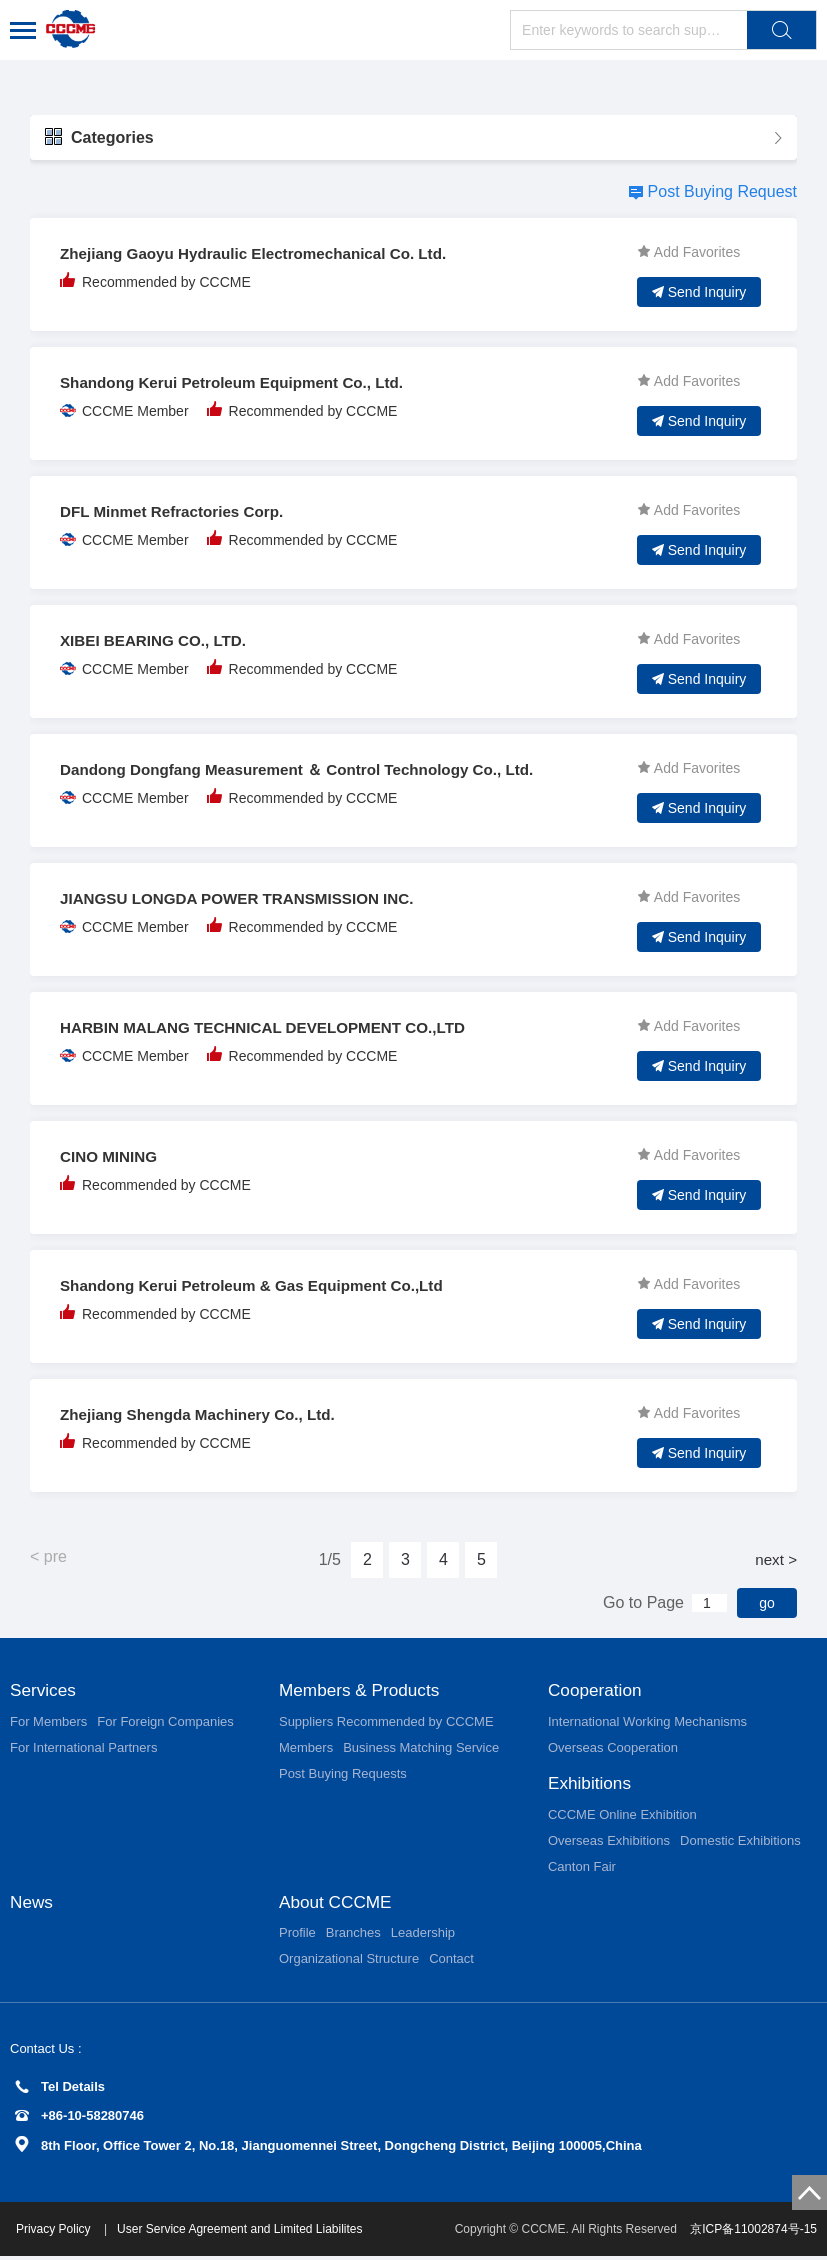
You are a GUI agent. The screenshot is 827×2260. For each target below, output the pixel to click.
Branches (353, 1936)
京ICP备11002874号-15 (753, 2233)
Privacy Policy (59, 2233)
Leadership (423, 1936)
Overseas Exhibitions (609, 1842)
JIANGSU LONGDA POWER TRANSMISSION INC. (246, 898)
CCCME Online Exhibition (622, 1816)
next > (775, 1559)
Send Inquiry (699, 292)
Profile (297, 1936)
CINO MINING (111, 1156)
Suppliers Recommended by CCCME (386, 1722)
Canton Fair (582, 1868)
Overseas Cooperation (613, 1748)
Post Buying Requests (343, 1774)
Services (44, 1691)
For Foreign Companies (165, 1722)
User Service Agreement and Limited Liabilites (243, 2233)
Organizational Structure (349, 1962)
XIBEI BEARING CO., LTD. (158, 640)
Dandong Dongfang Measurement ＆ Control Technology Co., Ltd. (309, 769)
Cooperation (597, 1691)
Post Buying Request (722, 191)
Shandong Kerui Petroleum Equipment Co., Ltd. (241, 382)
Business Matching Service (421, 1748)
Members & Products (363, 1691)
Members (306, 1748)
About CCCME (338, 1905)
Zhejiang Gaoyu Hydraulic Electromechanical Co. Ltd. (263, 253)
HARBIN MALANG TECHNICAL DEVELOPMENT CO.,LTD (273, 1027)
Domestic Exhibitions (740, 1842)
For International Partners (83, 1748)
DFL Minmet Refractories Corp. (177, 511)
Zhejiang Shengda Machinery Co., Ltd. (205, 1414)
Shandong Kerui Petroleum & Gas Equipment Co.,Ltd (262, 1285)
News (32, 1905)
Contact (451, 1962)
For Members (48, 1722)
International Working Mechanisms (647, 1722)
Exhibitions (591, 1785)
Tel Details (60, 2090)
